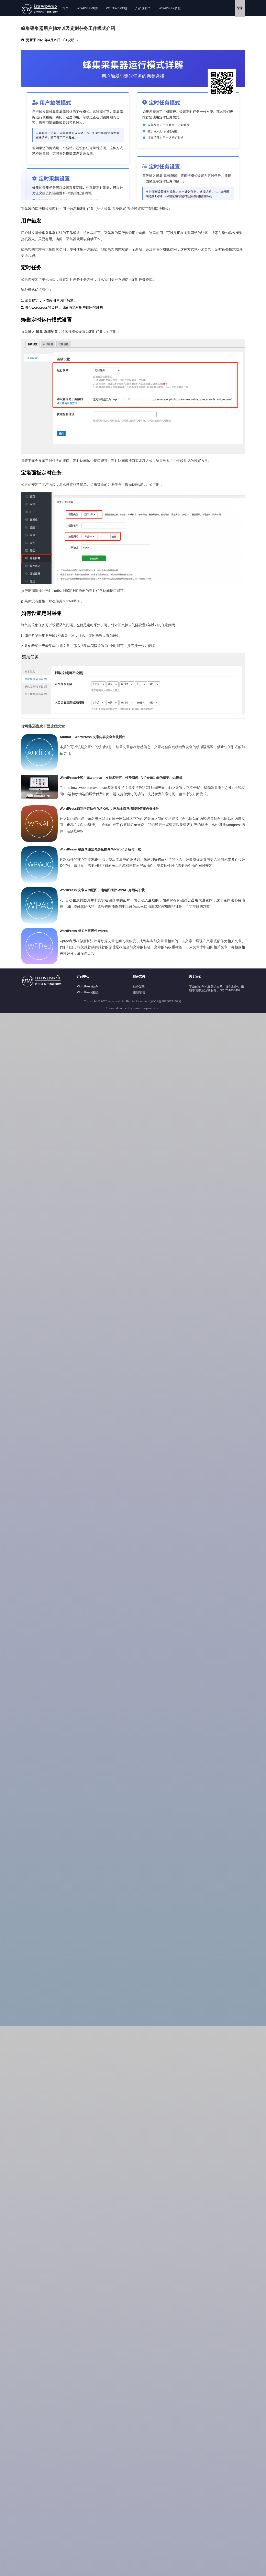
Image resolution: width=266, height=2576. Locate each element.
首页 (65, 8)
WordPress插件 (87, 8)
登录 (240, 8)
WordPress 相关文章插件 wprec (84, 931)
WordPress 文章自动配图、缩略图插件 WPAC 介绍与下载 (102, 890)
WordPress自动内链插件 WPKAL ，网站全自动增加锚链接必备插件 (109, 808)
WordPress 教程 (170, 8)
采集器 (26, 209)
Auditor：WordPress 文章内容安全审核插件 (92, 737)
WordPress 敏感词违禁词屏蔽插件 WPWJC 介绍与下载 (100, 849)
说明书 (73, 40)
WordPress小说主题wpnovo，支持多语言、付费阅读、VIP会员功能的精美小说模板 (121, 778)
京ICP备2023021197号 (165, 1001)
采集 (28, 301)
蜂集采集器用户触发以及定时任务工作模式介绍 (68, 28)
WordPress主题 (116, 8)
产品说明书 (143, 8)
